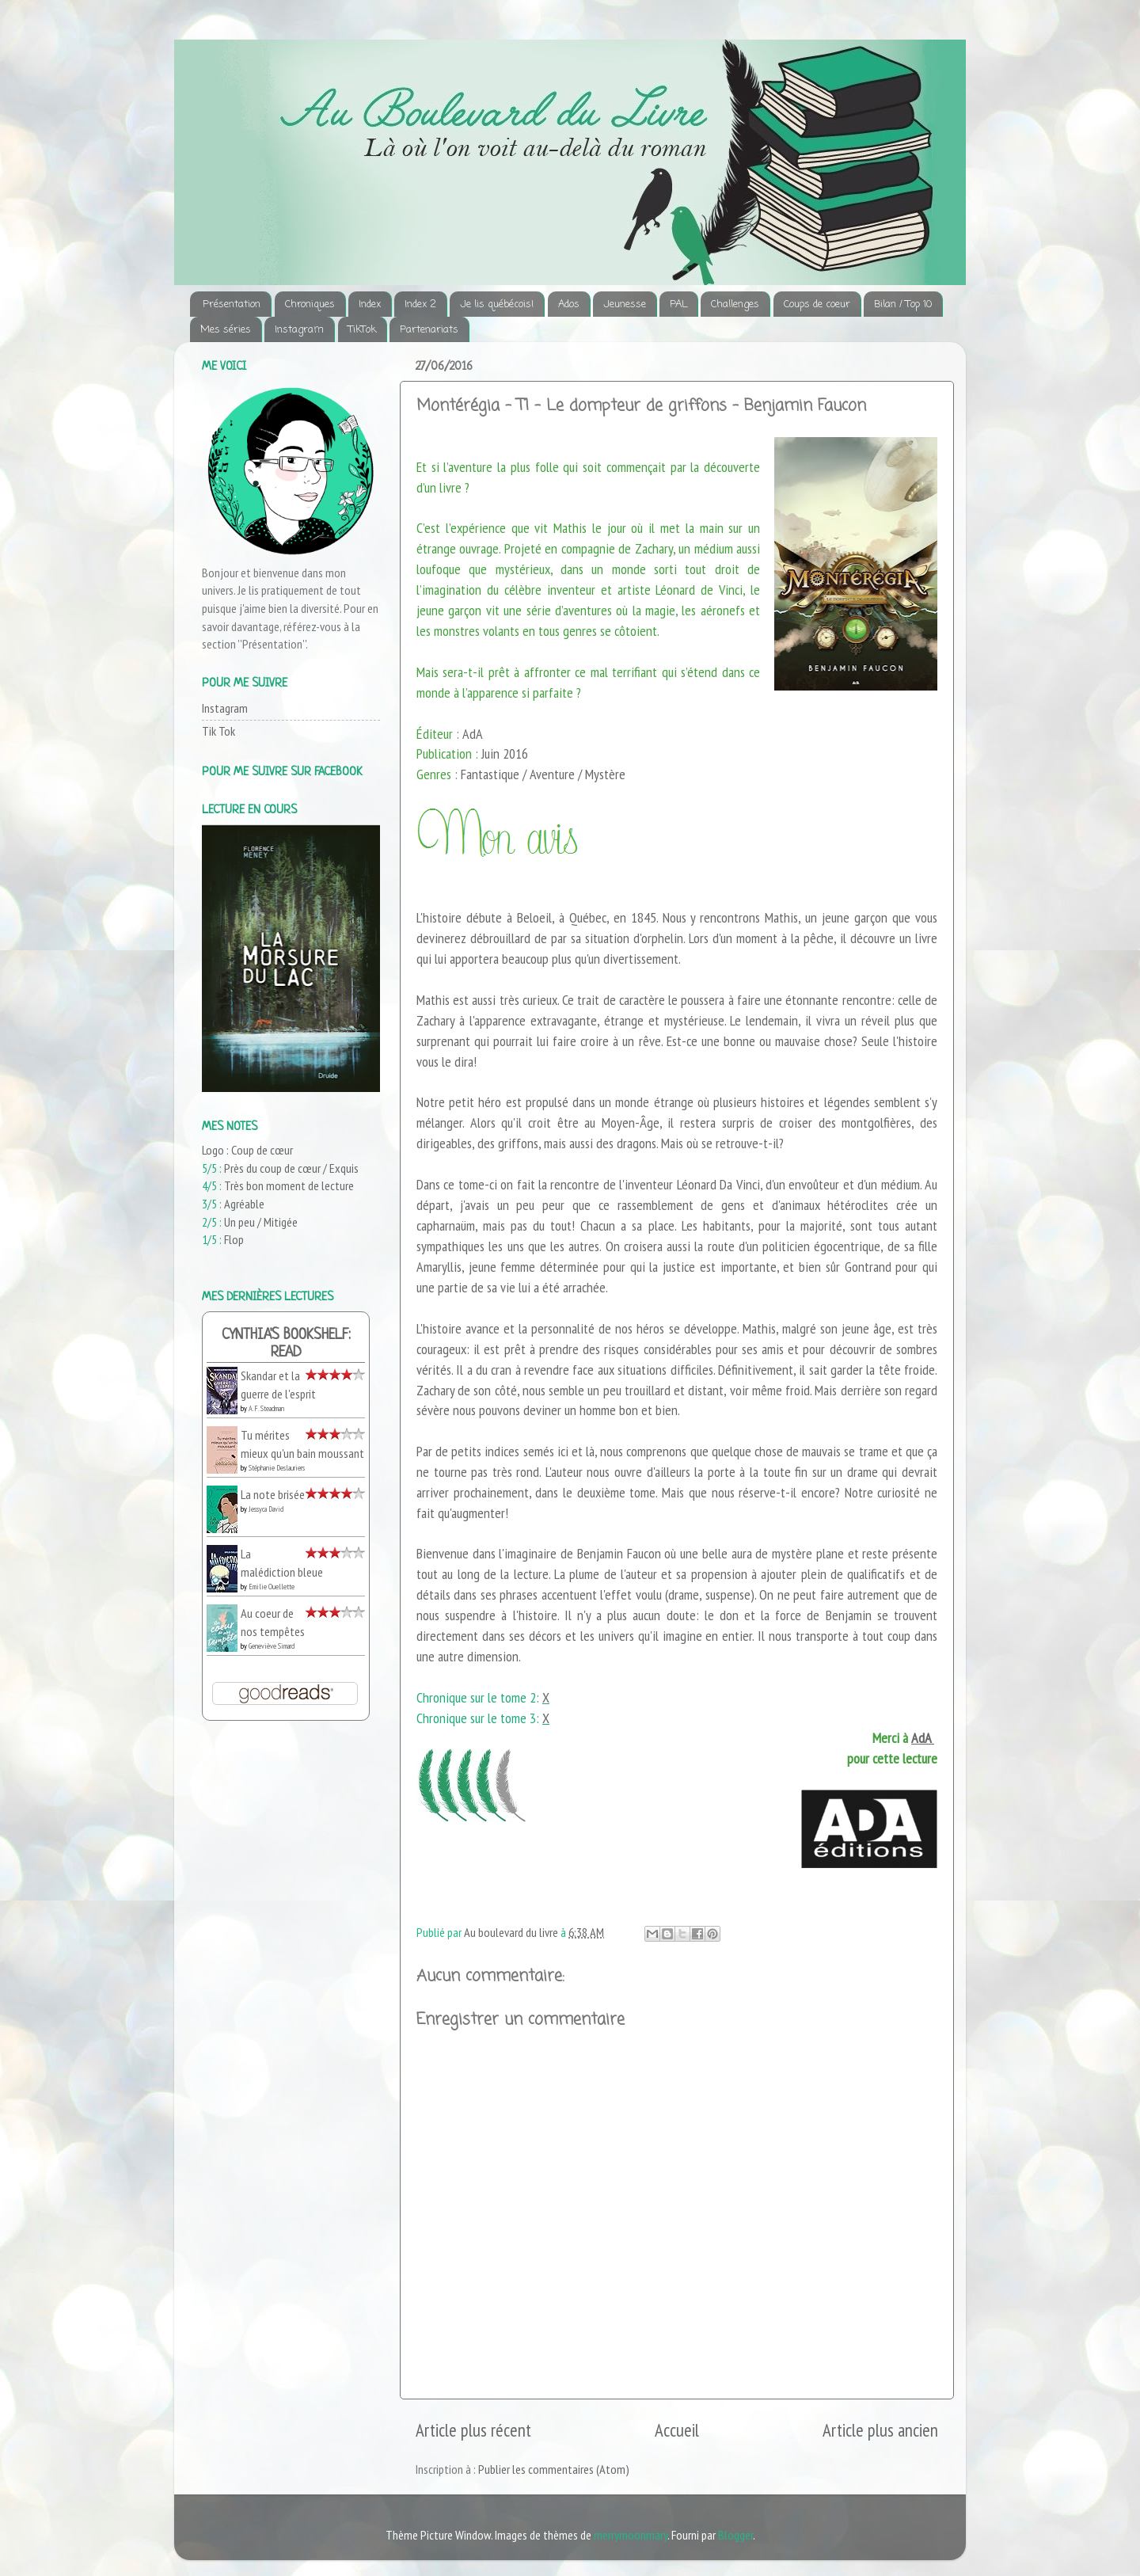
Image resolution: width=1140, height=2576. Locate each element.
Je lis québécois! (497, 304)
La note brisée (273, 1494)
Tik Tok (218, 731)
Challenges (735, 304)
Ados (569, 304)
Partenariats (429, 329)
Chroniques (310, 304)
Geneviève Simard (271, 1646)
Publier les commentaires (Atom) (553, 2469)
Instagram (299, 329)
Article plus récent (473, 2429)
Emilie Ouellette (271, 1586)
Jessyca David (266, 1509)
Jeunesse (624, 304)
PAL (678, 304)
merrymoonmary (630, 2535)
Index (370, 304)
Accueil (677, 2429)
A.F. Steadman (266, 1408)
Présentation (231, 304)
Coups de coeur (817, 304)
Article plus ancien (880, 2429)
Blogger (735, 2535)
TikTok (362, 329)
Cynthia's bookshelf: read (286, 1344)
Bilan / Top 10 (903, 304)
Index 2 (420, 304)
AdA (922, 1738)
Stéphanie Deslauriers (277, 1468)
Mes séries (225, 329)
